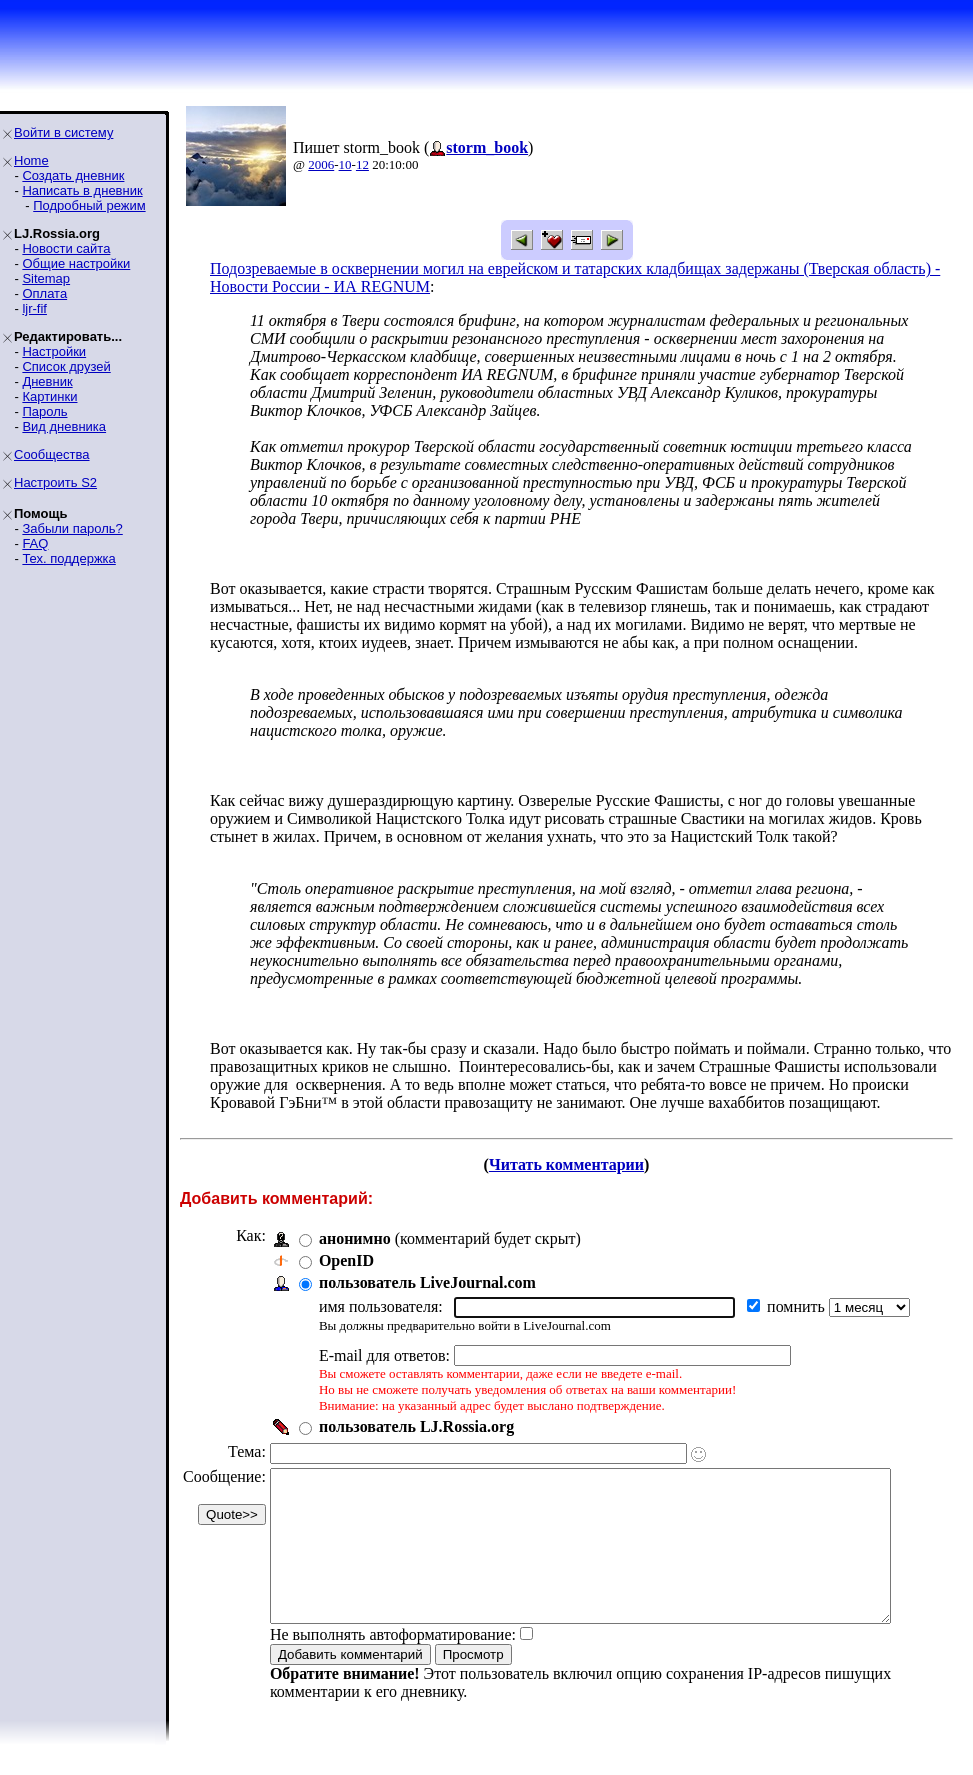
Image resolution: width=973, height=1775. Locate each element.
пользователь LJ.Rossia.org (416, 1426)
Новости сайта (66, 248)
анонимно (355, 1238)
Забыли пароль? (72, 528)
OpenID (346, 1260)
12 (362, 164)
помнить (798, 1306)
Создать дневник (73, 175)
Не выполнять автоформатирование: (393, 1664)
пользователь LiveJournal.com (427, 1282)
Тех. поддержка (68, 558)
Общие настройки (76, 263)
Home (31, 160)
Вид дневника (64, 426)
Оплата (44, 293)
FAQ (35, 543)
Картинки (49, 396)
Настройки (54, 351)
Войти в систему (63, 132)
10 (345, 164)
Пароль (44, 411)
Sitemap (46, 278)
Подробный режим (89, 205)
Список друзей (66, 366)
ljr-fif (34, 308)
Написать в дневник (82, 190)
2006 (321, 164)
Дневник (47, 381)
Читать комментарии (574, 1164)
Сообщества (52, 454)
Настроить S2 (55, 482)
